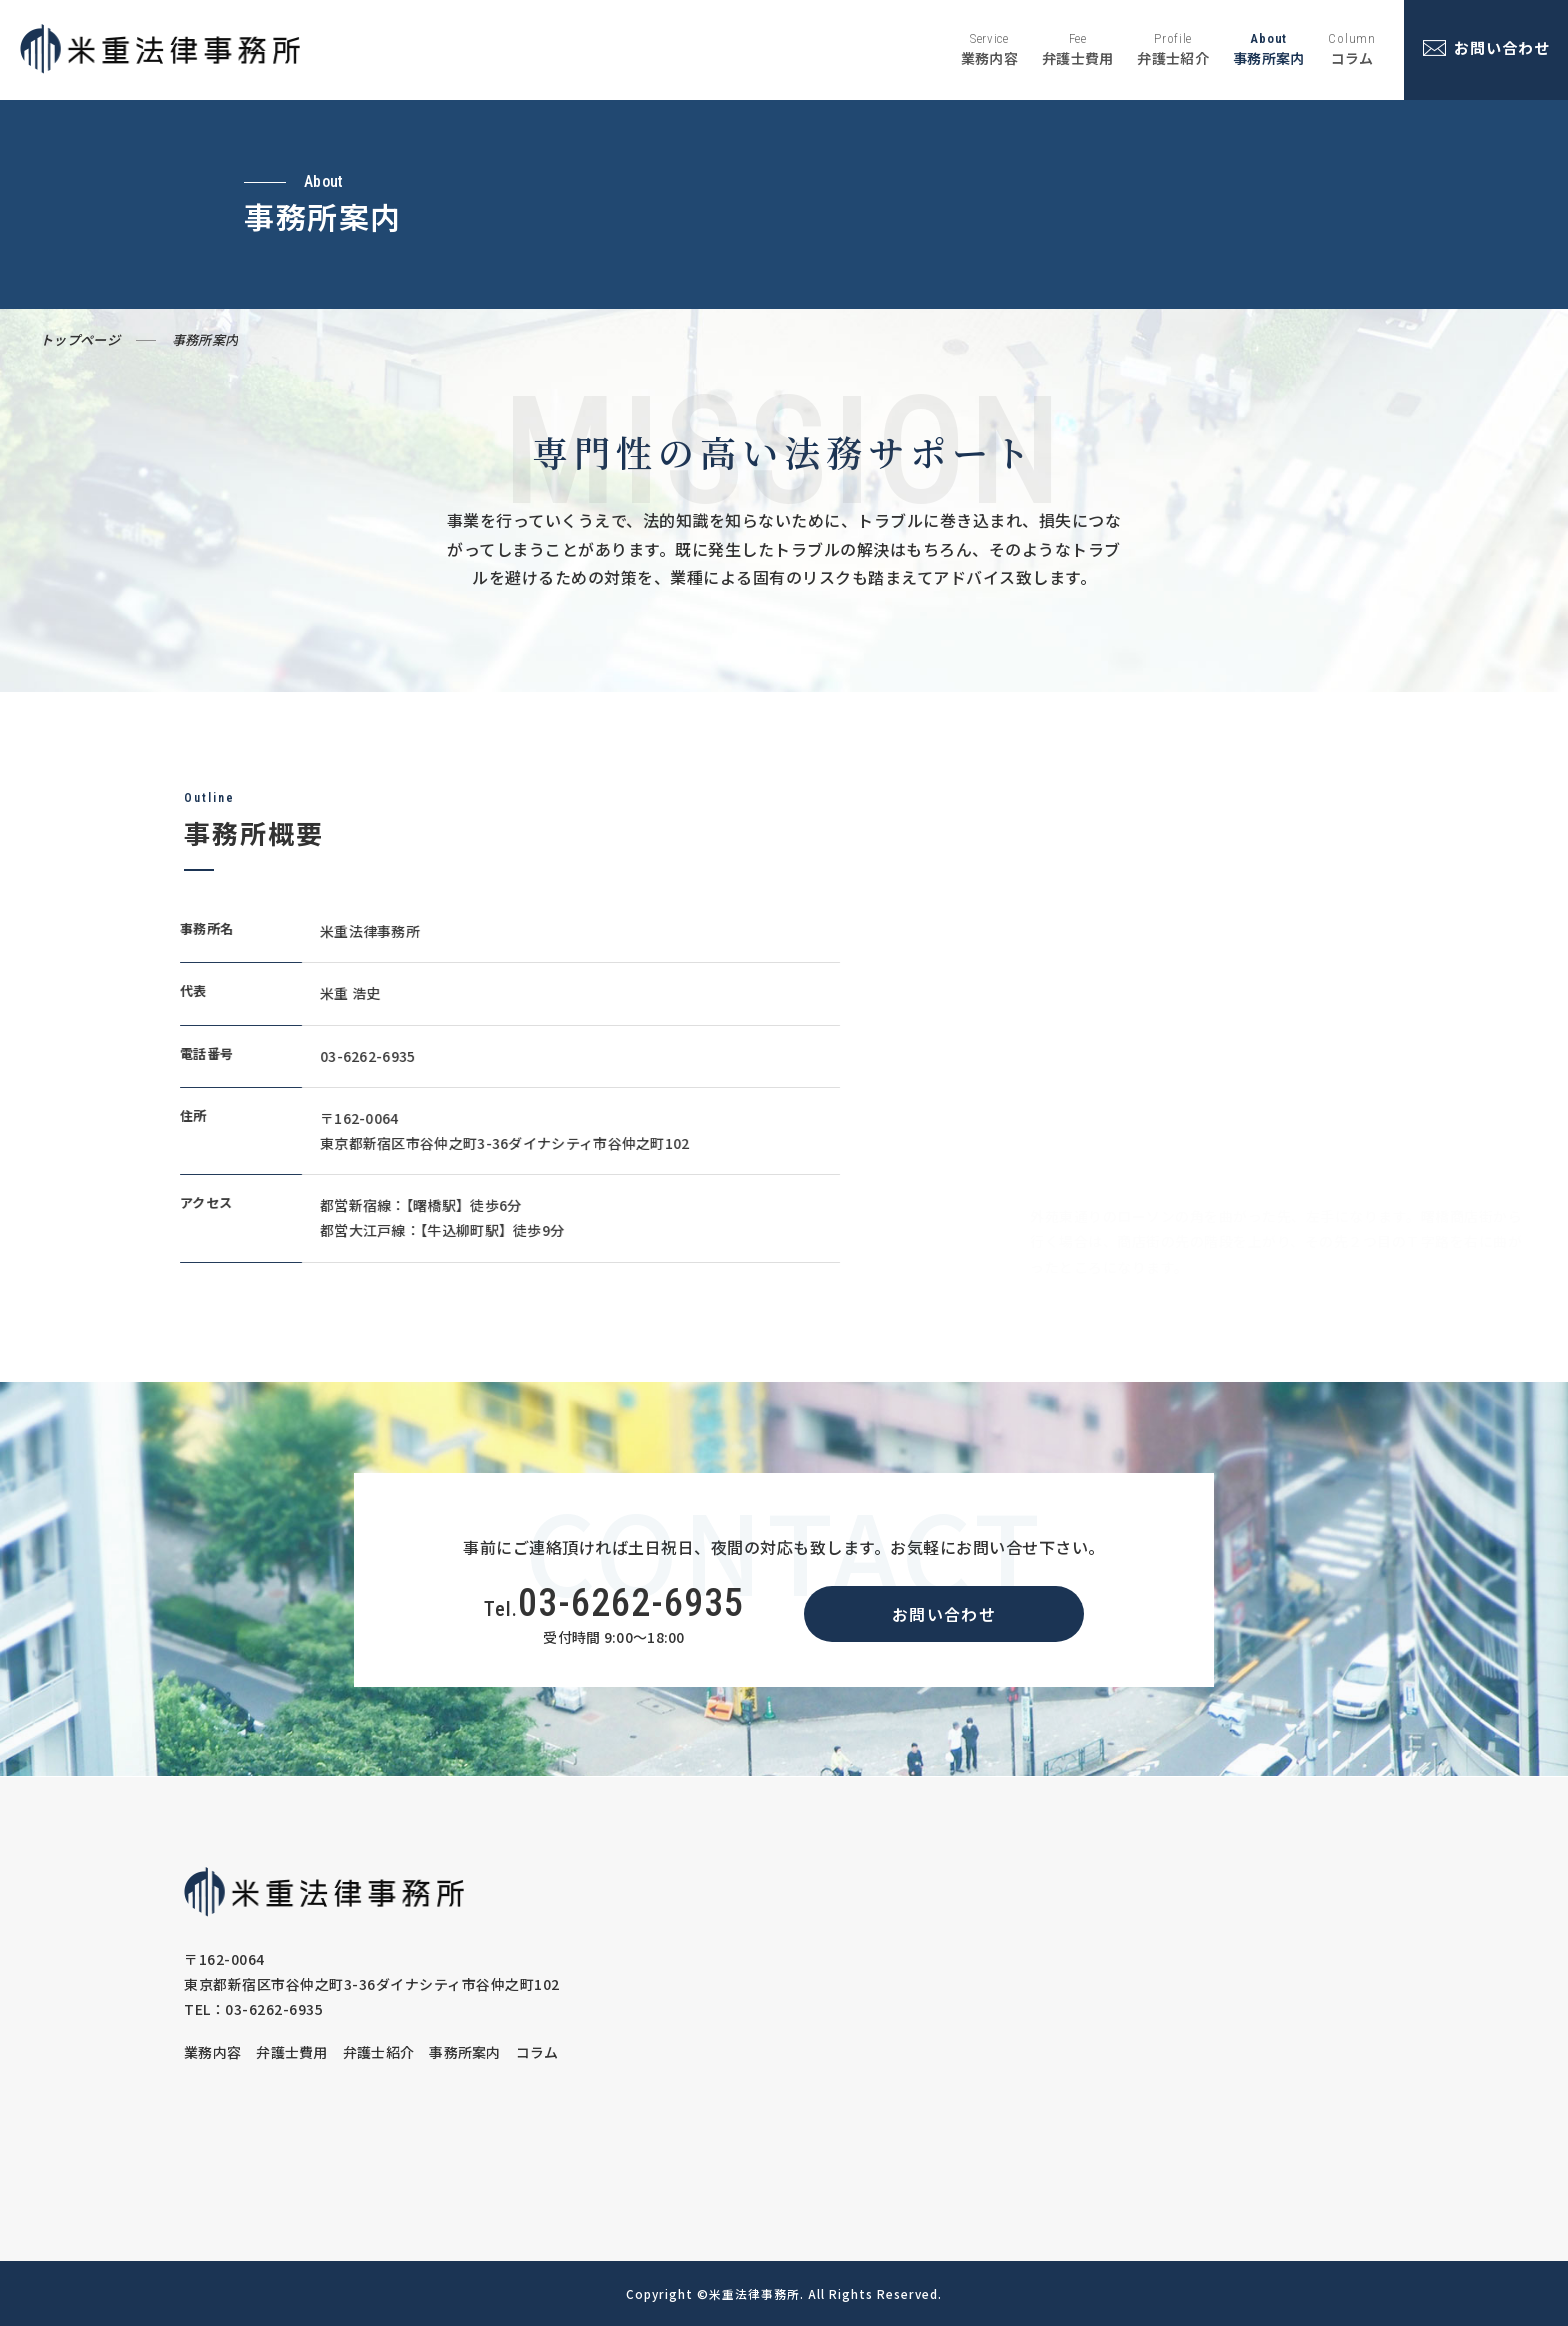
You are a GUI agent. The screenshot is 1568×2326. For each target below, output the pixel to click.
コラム (537, 2052)
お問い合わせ (944, 1614)
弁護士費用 (292, 2052)
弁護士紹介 (379, 2052)
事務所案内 (465, 2052)
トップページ (80, 339)
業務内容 (212, 2052)
